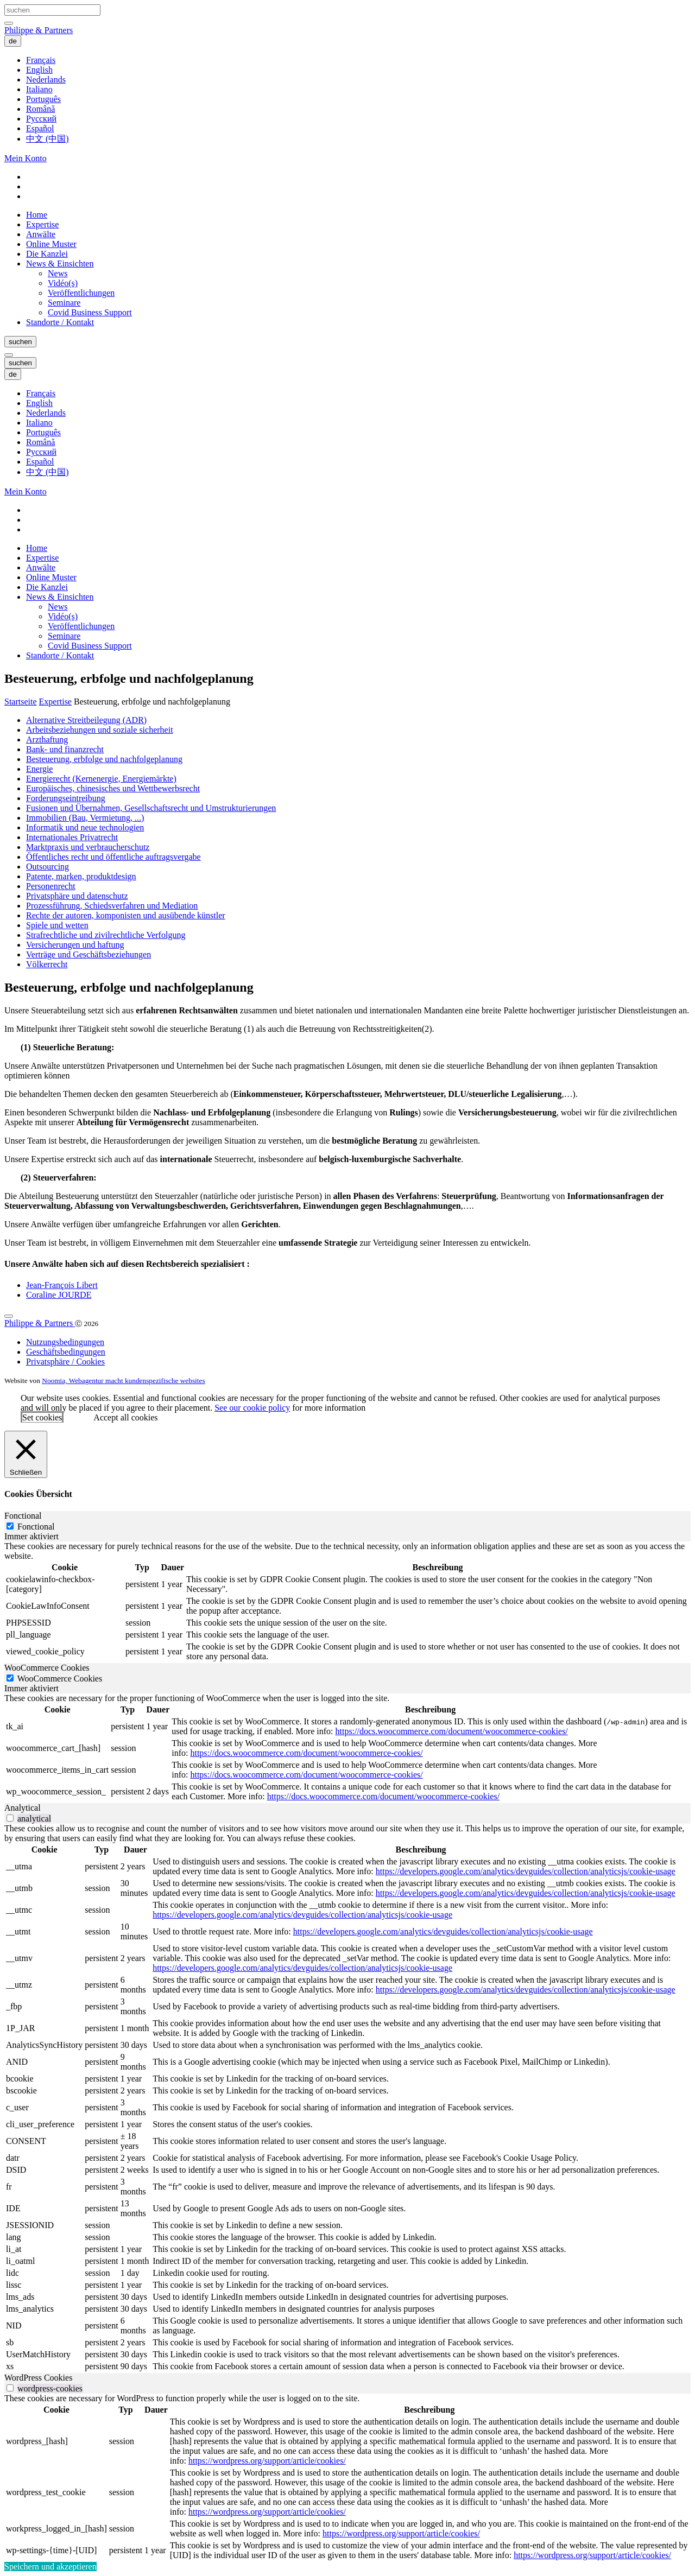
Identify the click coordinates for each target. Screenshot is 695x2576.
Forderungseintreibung (65, 798)
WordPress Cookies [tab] (38, 2377)
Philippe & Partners (38, 30)
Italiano (39, 89)
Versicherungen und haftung (75, 944)
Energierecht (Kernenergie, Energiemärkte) (101, 778)
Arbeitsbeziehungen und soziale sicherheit (99, 729)
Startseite (20, 701)
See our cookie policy (252, 1407)
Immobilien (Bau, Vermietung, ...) (85, 817)
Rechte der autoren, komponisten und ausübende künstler (125, 915)
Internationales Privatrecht (72, 837)
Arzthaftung (47, 739)
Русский (41, 118)
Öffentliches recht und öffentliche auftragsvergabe (113, 856)
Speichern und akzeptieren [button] (50, 2566)
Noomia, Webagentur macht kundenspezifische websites (123, 1380)
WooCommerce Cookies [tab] (46, 1667)
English (39, 69)
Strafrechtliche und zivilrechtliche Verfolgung (105, 935)
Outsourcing (47, 866)
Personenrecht (50, 886)
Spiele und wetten (57, 925)
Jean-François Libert (62, 1285)
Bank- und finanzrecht (65, 749)
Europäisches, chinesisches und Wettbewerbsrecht (113, 788)
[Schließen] (25, 1454)
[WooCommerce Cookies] (10, 1678)
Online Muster (51, 244)
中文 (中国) (47, 138)
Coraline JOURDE (58, 1294)
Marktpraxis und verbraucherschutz (87, 847)
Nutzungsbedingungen (65, 1342)
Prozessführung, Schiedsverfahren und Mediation (112, 905)
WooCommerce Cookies (59, 1678)
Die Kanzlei (47, 253)
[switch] (10, 1818)
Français (40, 60)
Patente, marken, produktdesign (81, 876)
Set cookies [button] (42, 1417)
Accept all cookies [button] (125, 1417)
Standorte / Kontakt (60, 322)
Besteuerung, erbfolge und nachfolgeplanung (104, 759)
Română (40, 108)
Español (40, 128)
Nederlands (46, 79)
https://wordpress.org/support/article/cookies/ (267, 2460)
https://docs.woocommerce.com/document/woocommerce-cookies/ (451, 1731)
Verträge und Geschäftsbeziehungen (88, 954)
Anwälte (40, 234)
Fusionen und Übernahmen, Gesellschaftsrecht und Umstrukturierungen (151, 808)
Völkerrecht (46, 964)
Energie (39, 768)
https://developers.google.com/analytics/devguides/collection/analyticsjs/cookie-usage (525, 1871)
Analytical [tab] (22, 1807)
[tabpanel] (347, 1602)
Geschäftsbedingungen (65, 1351)
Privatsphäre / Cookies (65, 1361)
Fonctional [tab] (22, 1515)
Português (43, 99)
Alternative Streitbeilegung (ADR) (86, 720)
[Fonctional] (10, 1526)
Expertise (42, 224)
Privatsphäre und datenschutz (77, 895)
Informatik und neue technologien (85, 827)
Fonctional (35, 1526)
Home (36, 214)
